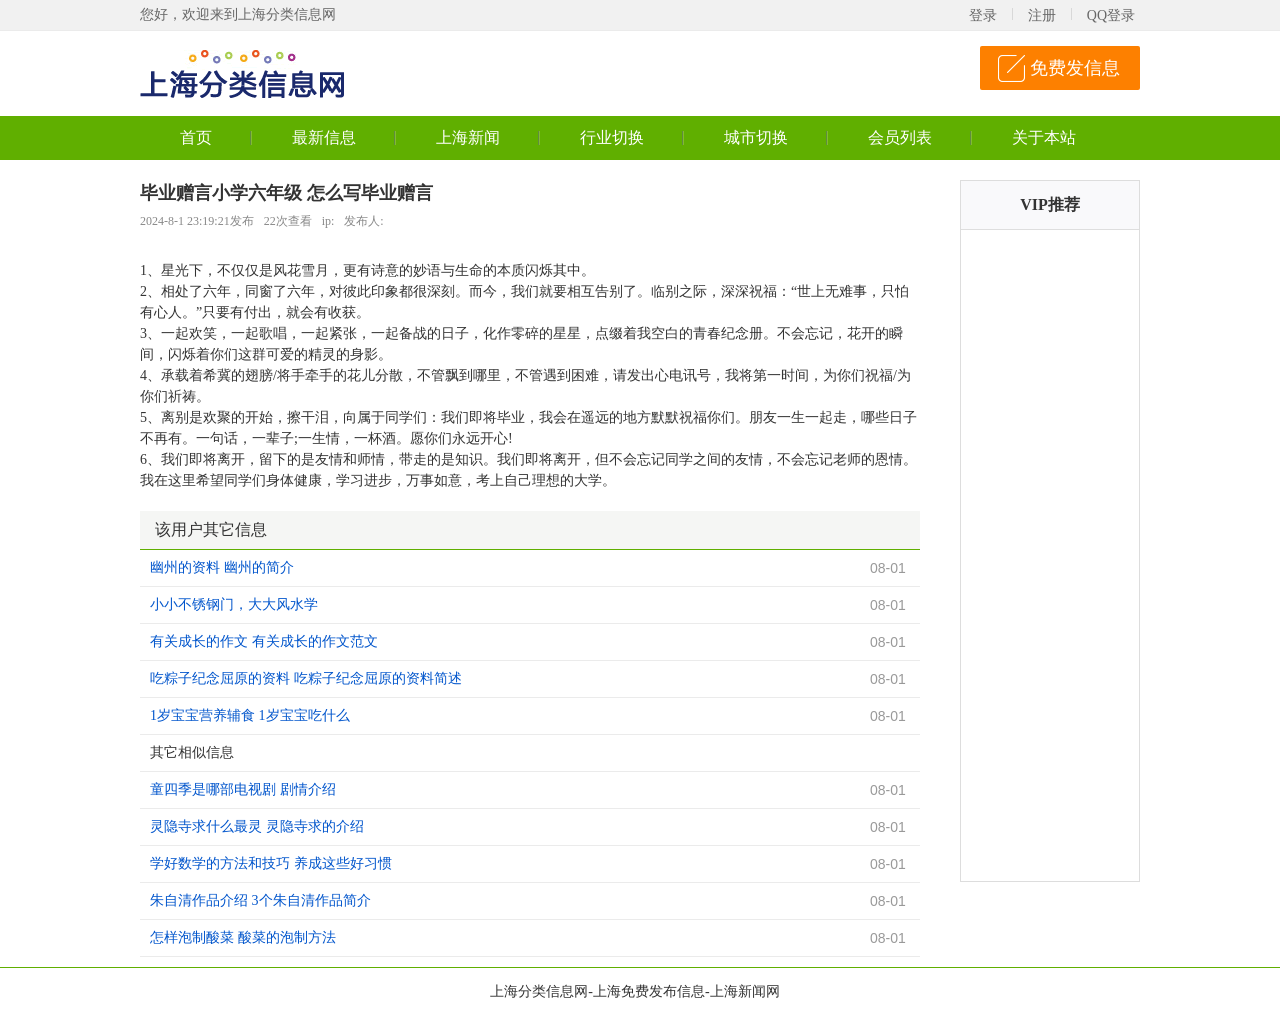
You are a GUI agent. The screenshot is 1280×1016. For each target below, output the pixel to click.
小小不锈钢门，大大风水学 (234, 604)
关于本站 (1044, 137)
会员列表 (900, 137)
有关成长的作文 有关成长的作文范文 (264, 641)
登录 (983, 15)
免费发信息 (1075, 68)
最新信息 (324, 137)
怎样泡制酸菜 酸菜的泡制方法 (243, 937)
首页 (196, 137)
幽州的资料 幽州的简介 (222, 567)
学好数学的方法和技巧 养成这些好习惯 (271, 863)
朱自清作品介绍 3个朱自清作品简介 (260, 900)
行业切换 (612, 137)
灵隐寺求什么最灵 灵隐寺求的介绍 (257, 826)
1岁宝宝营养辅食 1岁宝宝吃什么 (250, 715)
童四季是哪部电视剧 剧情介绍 (243, 789)
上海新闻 (468, 137)
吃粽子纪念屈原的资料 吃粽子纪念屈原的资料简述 (306, 678)
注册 (1042, 15)
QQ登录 (1111, 15)
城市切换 (756, 137)
